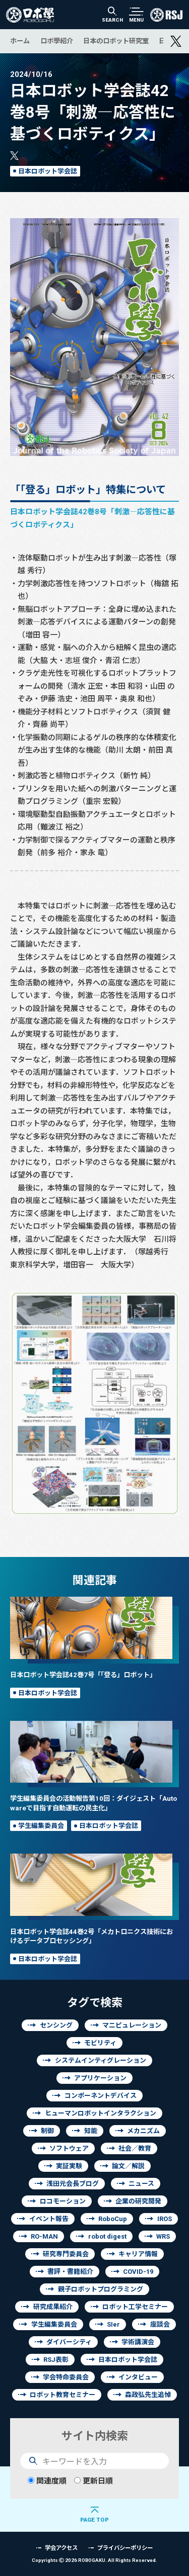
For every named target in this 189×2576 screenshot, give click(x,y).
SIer (113, 2324)
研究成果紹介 (53, 2307)
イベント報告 (49, 2219)
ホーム (20, 40)
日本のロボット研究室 (116, 40)
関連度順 (47, 2481)
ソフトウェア (69, 2148)
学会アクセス (61, 2547)
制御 (47, 2131)
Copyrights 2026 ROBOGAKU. (94, 2560)
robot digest (107, 2236)
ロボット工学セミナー (135, 2307)
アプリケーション (100, 2078)
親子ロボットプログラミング (100, 2289)
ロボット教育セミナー (62, 2394)
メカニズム (143, 2131)
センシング (56, 2025)
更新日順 (93, 2481)
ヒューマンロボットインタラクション (100, 2113)
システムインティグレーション (100, 2060)
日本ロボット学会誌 (47, 171)
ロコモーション (63, 2201)
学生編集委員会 (41, 1825)
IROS (164, 2219)
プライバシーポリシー (125, 2547)
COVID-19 (138, 2271)
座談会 (160, 2324)
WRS (163, 2236)
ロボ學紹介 (56, 40)
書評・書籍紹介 (70, 2271)
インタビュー (138, 2377)
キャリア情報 (138, 2254)
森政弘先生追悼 (148, 2394)
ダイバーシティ (69, 2342)
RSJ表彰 (56, 2359)
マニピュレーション (131, 2025)
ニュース (141, 2183)
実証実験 (69, 2166)
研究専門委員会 (66, 2254)
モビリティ (100, 2043)
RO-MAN (44, 2236)
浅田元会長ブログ (72, 2183)
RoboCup (112, 2219)
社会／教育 (134, 2148)
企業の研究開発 (138, 2201)
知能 (90, 2131)
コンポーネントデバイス (101, 2095)
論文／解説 (128, 2166)
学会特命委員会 (66, 2377)
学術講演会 (137, 2342)
